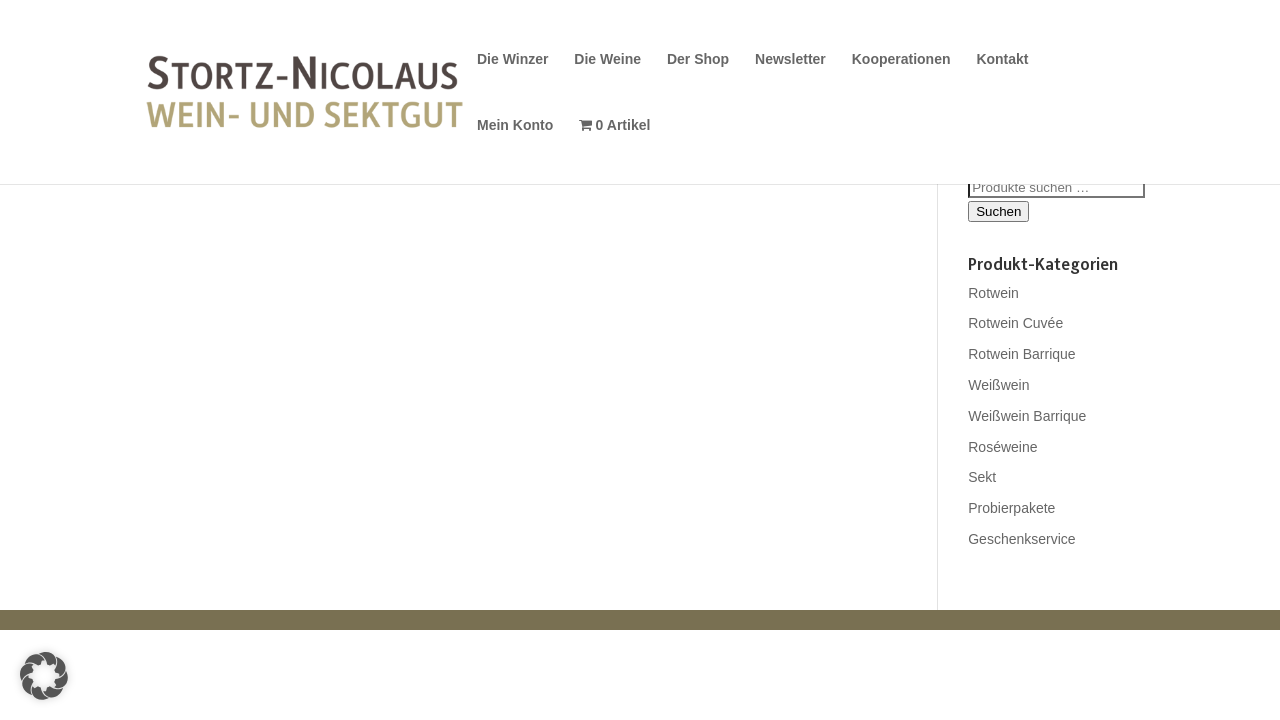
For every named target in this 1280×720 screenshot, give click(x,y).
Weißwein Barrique (1027, 416)
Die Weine (607, 59)
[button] (44, 676)
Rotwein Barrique (1021, 354)
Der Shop (698, 59)
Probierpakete (1011, 508)
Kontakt (1002, 59)
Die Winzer (512, 59)
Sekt (982, 477)
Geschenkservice (1021, 539)
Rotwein (993, 293)
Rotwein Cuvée (1015, 323)
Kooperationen (901, 59)
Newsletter (790, 59)
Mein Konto (515, 125)
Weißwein (998, 385)
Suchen (998, 211)
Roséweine (1002, 447)
